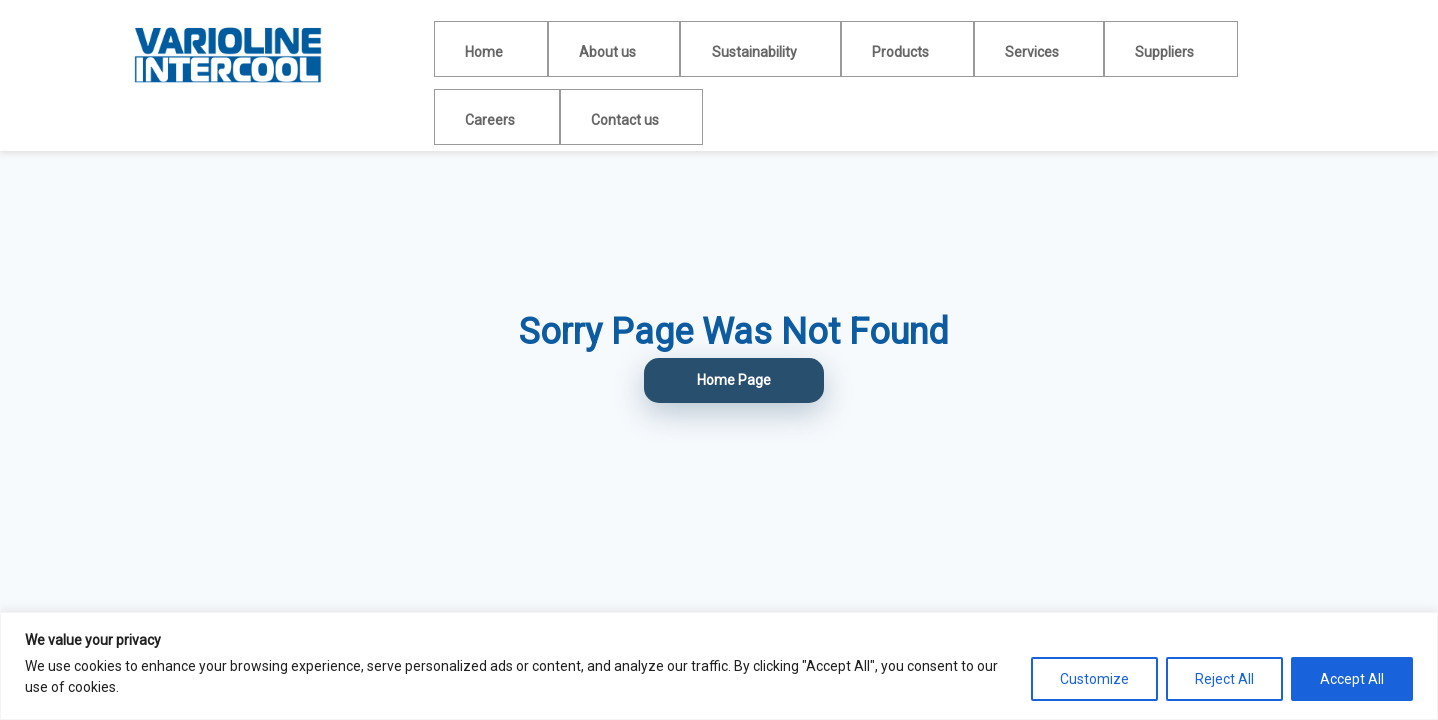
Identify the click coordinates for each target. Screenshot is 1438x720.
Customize (1094, 679)
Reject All (1224, 679)
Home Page (734, 380)
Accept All (1352, 679)
